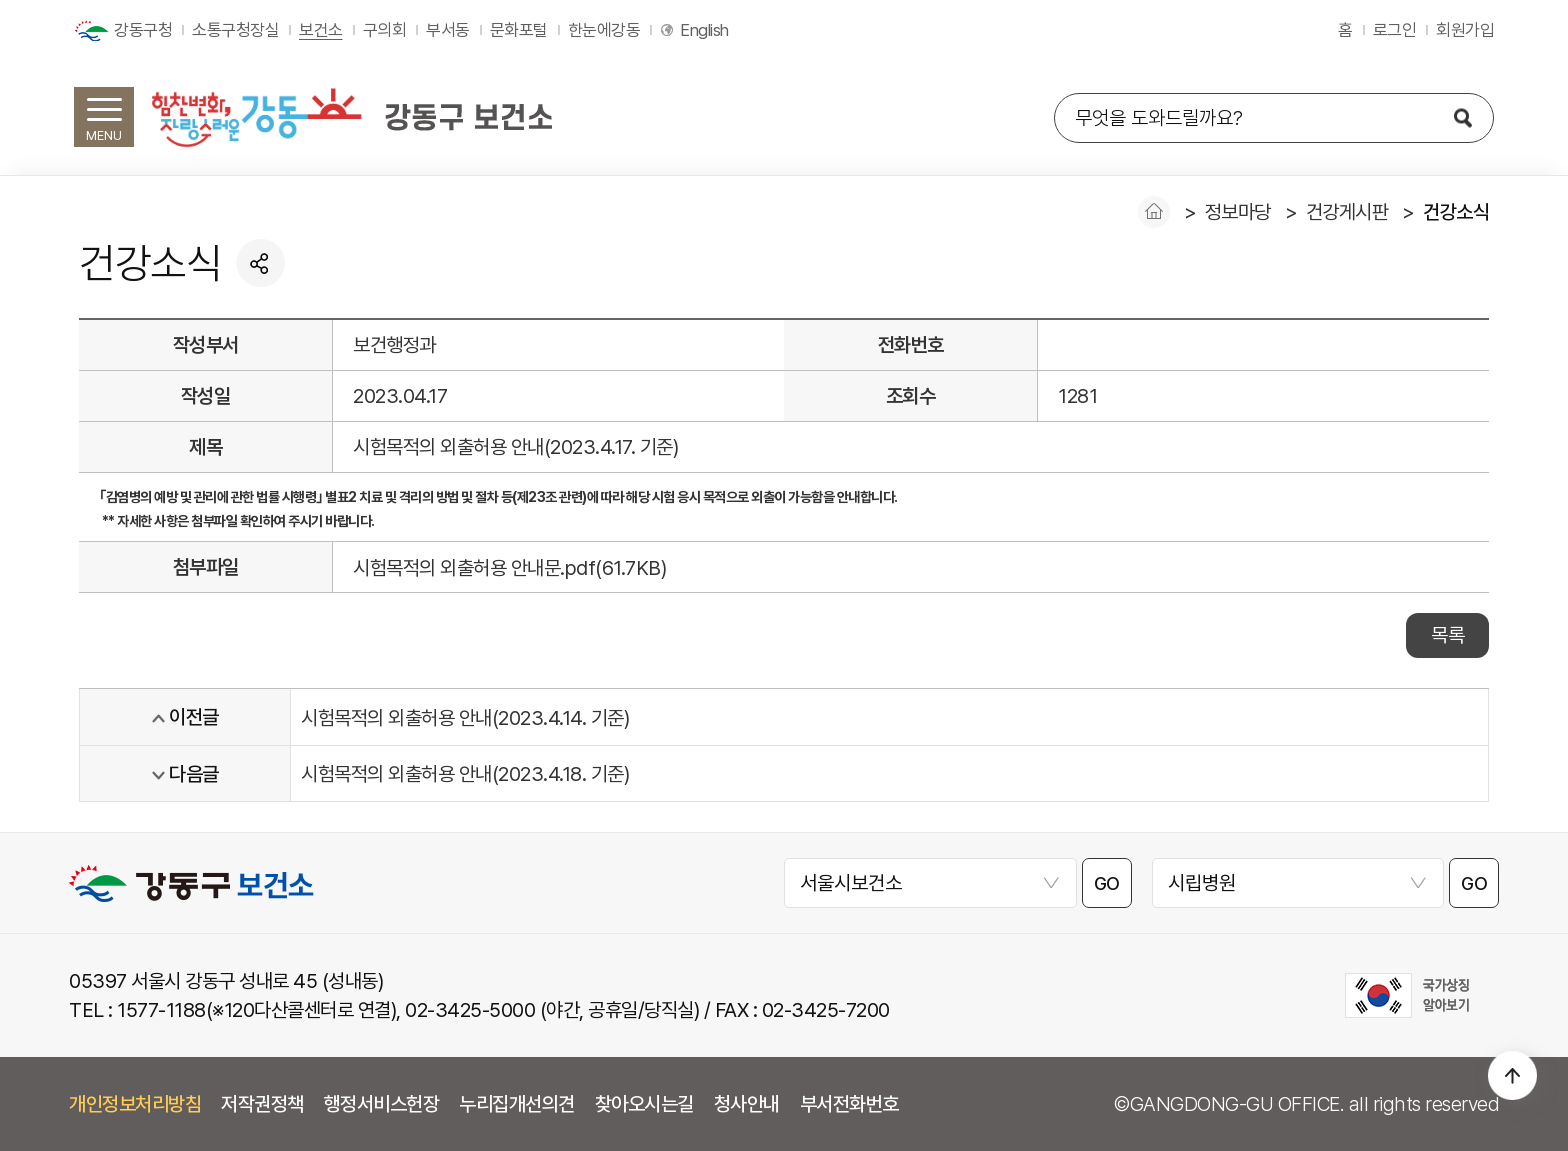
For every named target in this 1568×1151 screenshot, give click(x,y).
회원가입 (1465, 30)
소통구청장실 (235, 30)
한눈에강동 (604, 30)
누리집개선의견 (517, 1104)
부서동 (448, 30)
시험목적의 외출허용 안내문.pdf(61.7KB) (509, 568)
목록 (1447, 635)
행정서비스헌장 (382, 1104)
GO (1107, 883)
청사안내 (747, 1104)
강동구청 (143, 30)
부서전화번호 (849, 1104)
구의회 (385, 30)
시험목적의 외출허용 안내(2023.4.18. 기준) (465, 774)
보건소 (321, 30)
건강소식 (1456, 212)
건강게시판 (1347, 212)
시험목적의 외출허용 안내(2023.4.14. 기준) (465, 718)
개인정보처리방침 (135, 1104)
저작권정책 (262, 1104)
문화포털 (519, 30)
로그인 (1395, 30)
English (704, 30)
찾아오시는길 (644, 1104)
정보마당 (1238, 212)
